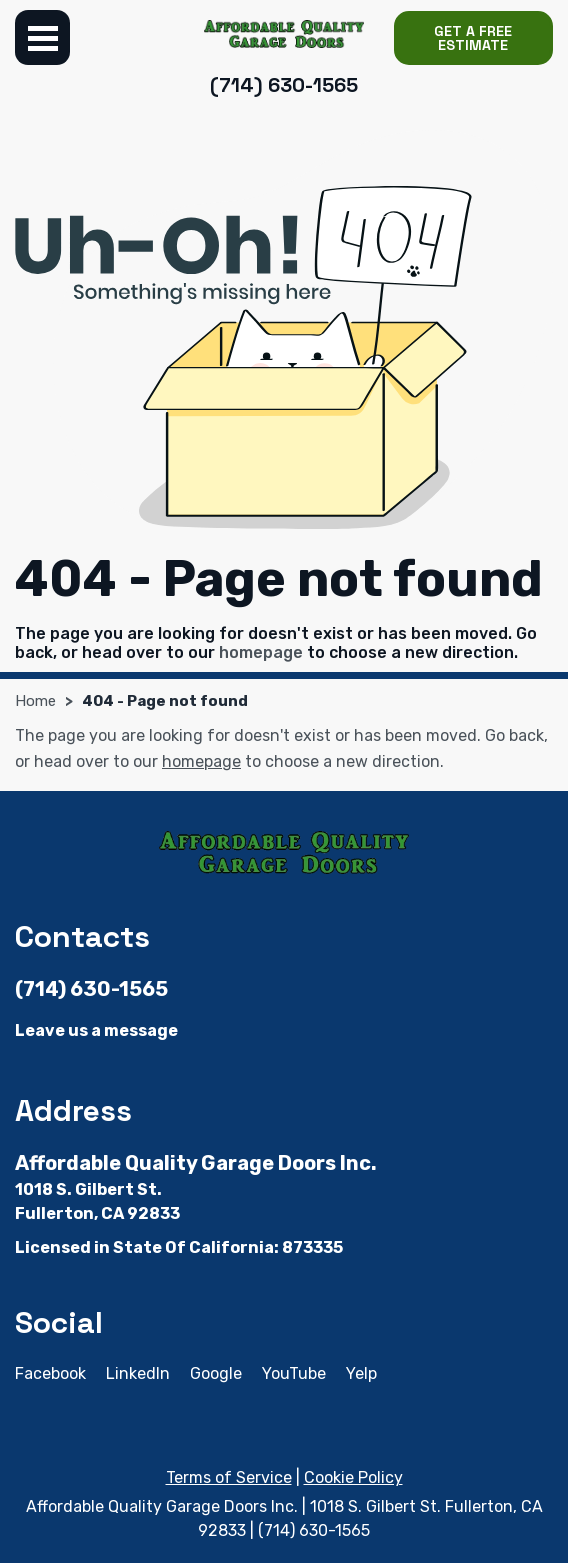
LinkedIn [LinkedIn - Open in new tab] (138, 1373)
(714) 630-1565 (284, 85)
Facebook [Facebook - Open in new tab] (50, 1373)
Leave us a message (96, 1030)
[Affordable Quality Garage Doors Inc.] (283, 33)
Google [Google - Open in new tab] (216, 1373)
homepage (261, 652)
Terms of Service (229, 1477)
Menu (42, 37)
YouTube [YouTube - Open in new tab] (294, 1373)
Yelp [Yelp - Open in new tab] (361, 1373)
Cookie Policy (353, 1477)
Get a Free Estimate (473, 38)
